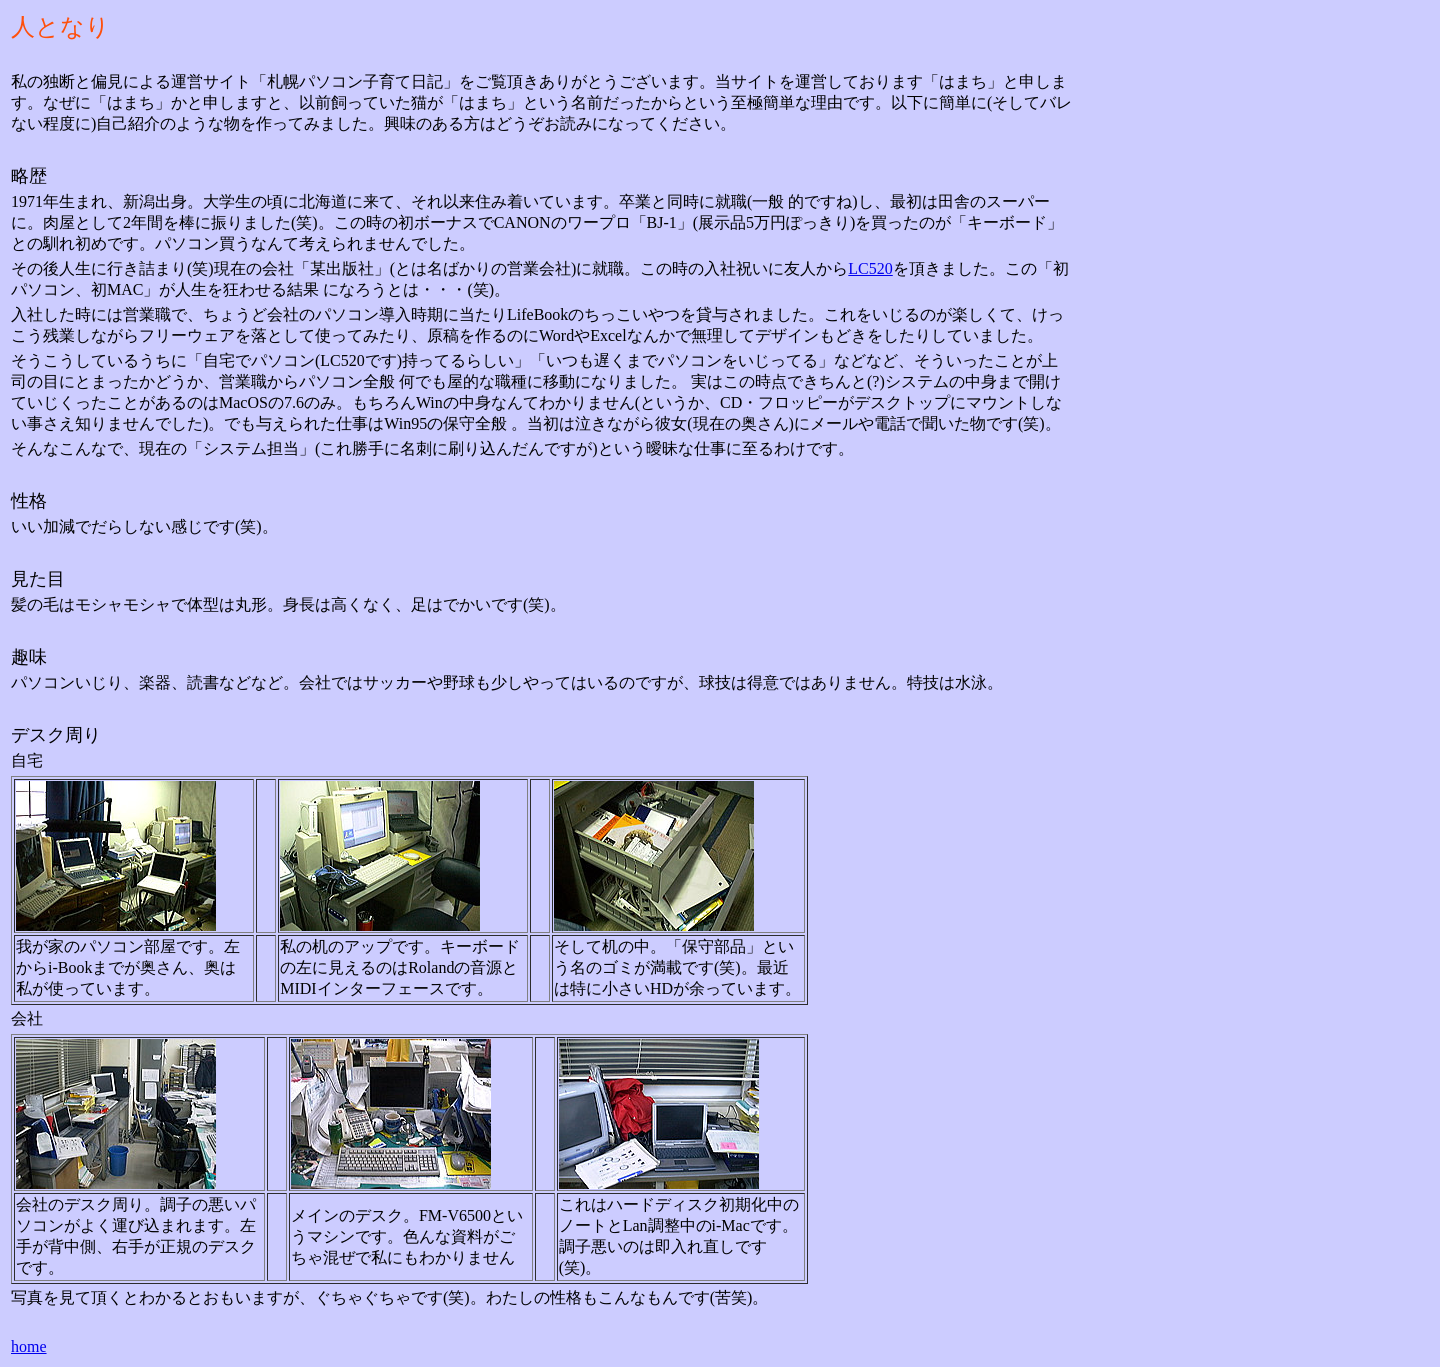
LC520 (870, 268)
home (29, 1346)
